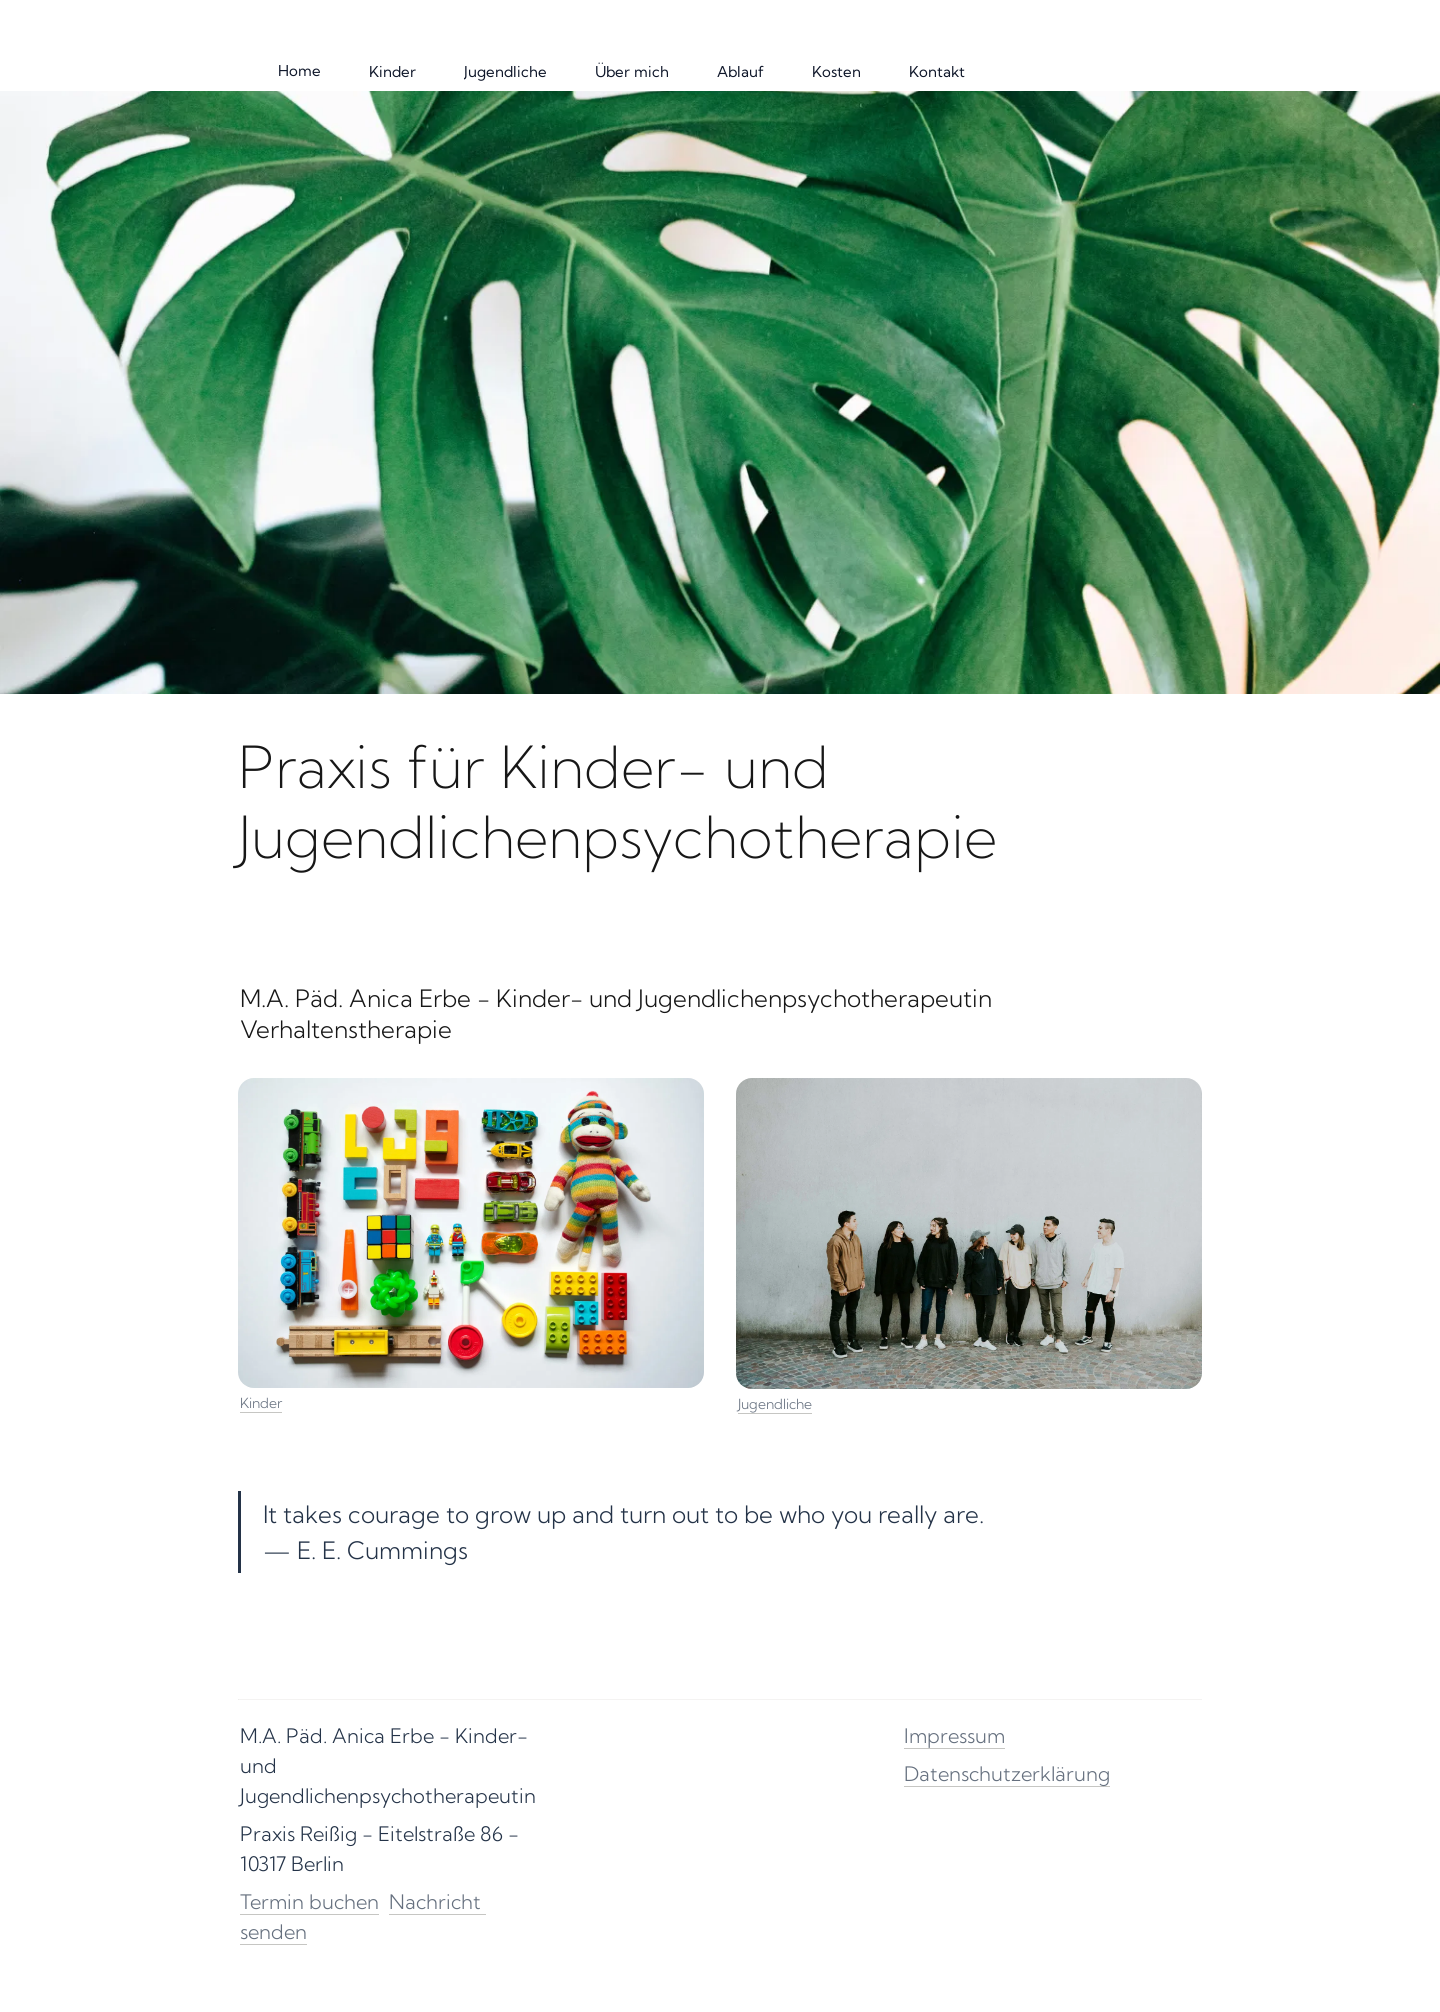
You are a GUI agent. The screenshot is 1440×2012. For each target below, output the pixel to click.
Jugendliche (775, 1404)
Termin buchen (309, 1901)
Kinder (261, 1403)
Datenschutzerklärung (1007, 1773)
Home (299, 70)
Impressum (954, 1735)
